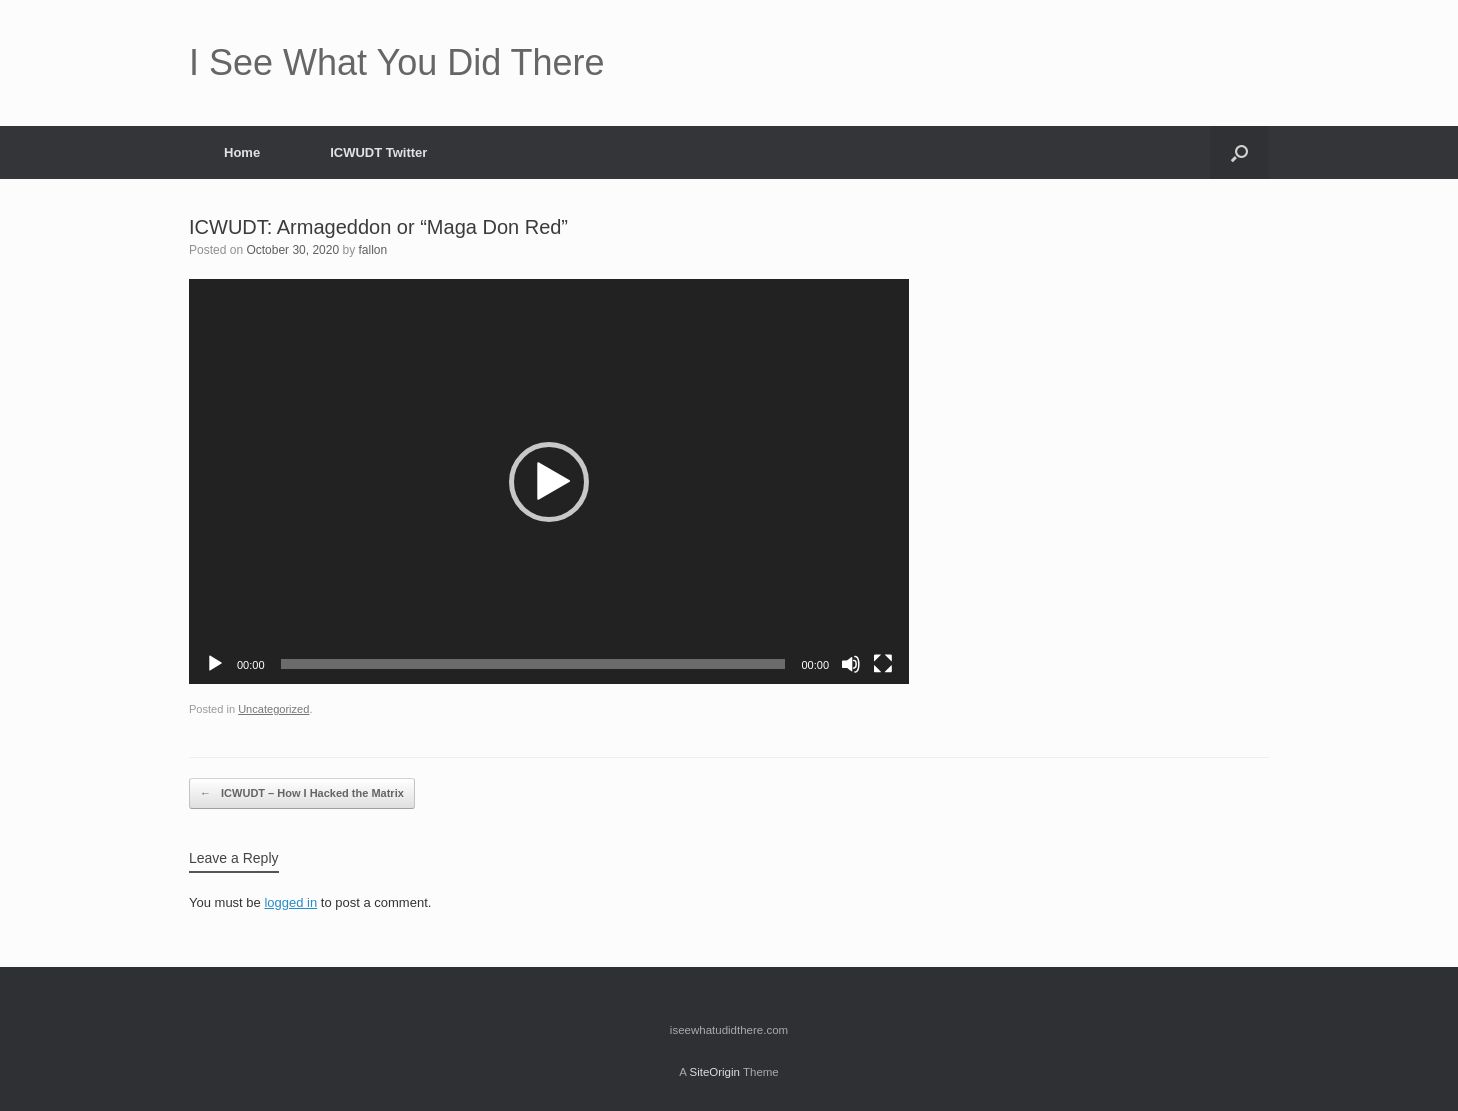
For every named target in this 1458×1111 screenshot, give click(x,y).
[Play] (215, 664)
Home (242, 152)
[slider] (533, 664)
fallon (372, 250)
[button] (1239, 152)
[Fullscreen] (883, 664)
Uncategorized (273, 709)
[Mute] (851, 664)
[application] (549, 481)
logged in (290, 902)
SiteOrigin (714, 1072)
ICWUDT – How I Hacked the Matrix (302, 793)
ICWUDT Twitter (378, 152)
